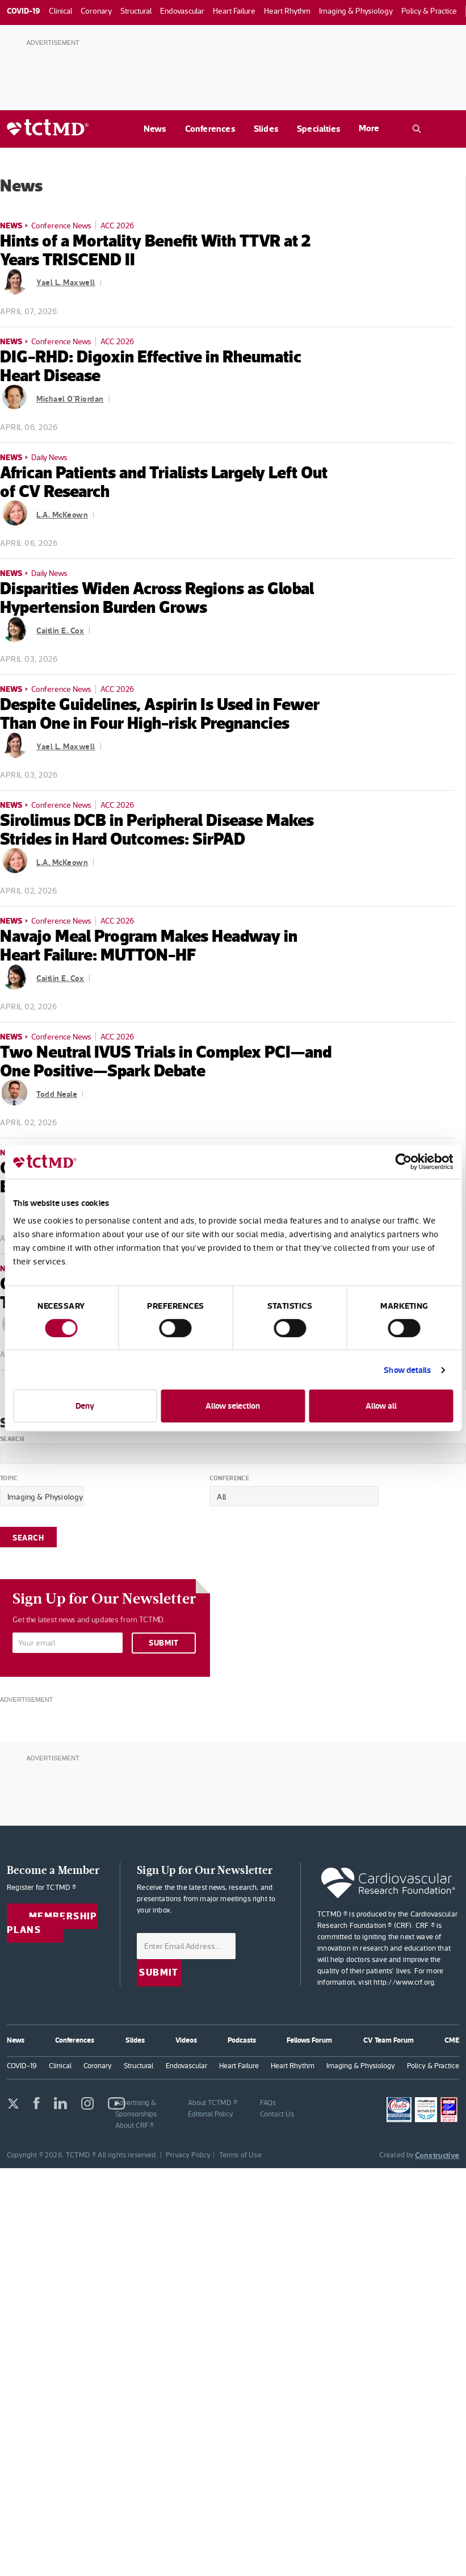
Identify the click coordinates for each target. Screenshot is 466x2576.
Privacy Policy (188, 2155)
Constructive (437, 2155)
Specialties (319, 128)
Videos (186, 2040)
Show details (407, 1370)
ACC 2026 (117, 225)
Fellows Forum (309, 2040)
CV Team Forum (388, 2040)
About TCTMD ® (212, 2102)
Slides (266, 128)
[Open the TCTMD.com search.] (416, 129)
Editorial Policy (210, 2114)
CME (451, 2040)
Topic (9, 1478)
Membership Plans (52, 1923)
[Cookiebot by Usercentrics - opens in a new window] (403, 1161)
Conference (229, 1478)
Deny (84, 1405)
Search (12, 1439)
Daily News (49, 457)
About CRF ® (134, 2125)
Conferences (210, 128)
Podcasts (242, 2040)
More (369, 128)
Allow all (381, 1405)
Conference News (61, 225)
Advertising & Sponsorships (136, 2108)
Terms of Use (240, 2155)
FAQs (268, 2102)
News (155, 128)
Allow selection (232, 1405)
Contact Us (276, 2114)
